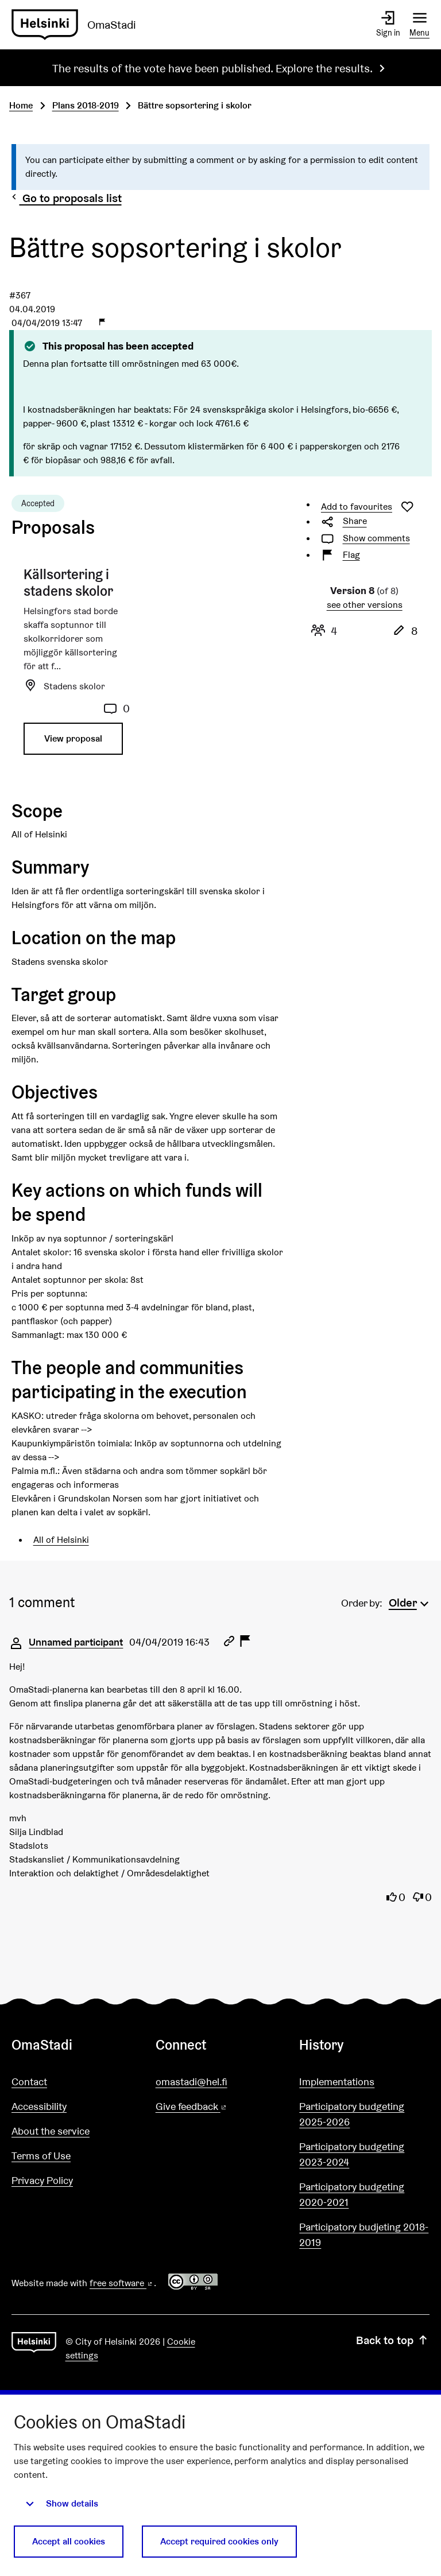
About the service (50, 2130)
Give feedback (219, 2107)
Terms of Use (41, 2155)
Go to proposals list (65, 198)
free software (122, 2283)
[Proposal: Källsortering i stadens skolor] (76, 666)
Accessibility (39, 2106)
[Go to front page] (78, 24)
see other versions (365, 605)
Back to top (393, 2340)
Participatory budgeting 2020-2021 (351, 2194)
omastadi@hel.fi (191, 2081)
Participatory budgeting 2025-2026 (351, 2114)
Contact (29, 2081)
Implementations (336, 2081)
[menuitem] (410, 1601)
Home (21, 105)
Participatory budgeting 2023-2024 (351, 2154)
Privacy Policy (42, 2180)
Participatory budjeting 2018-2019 (363, 2234)
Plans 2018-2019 (85, 105)
